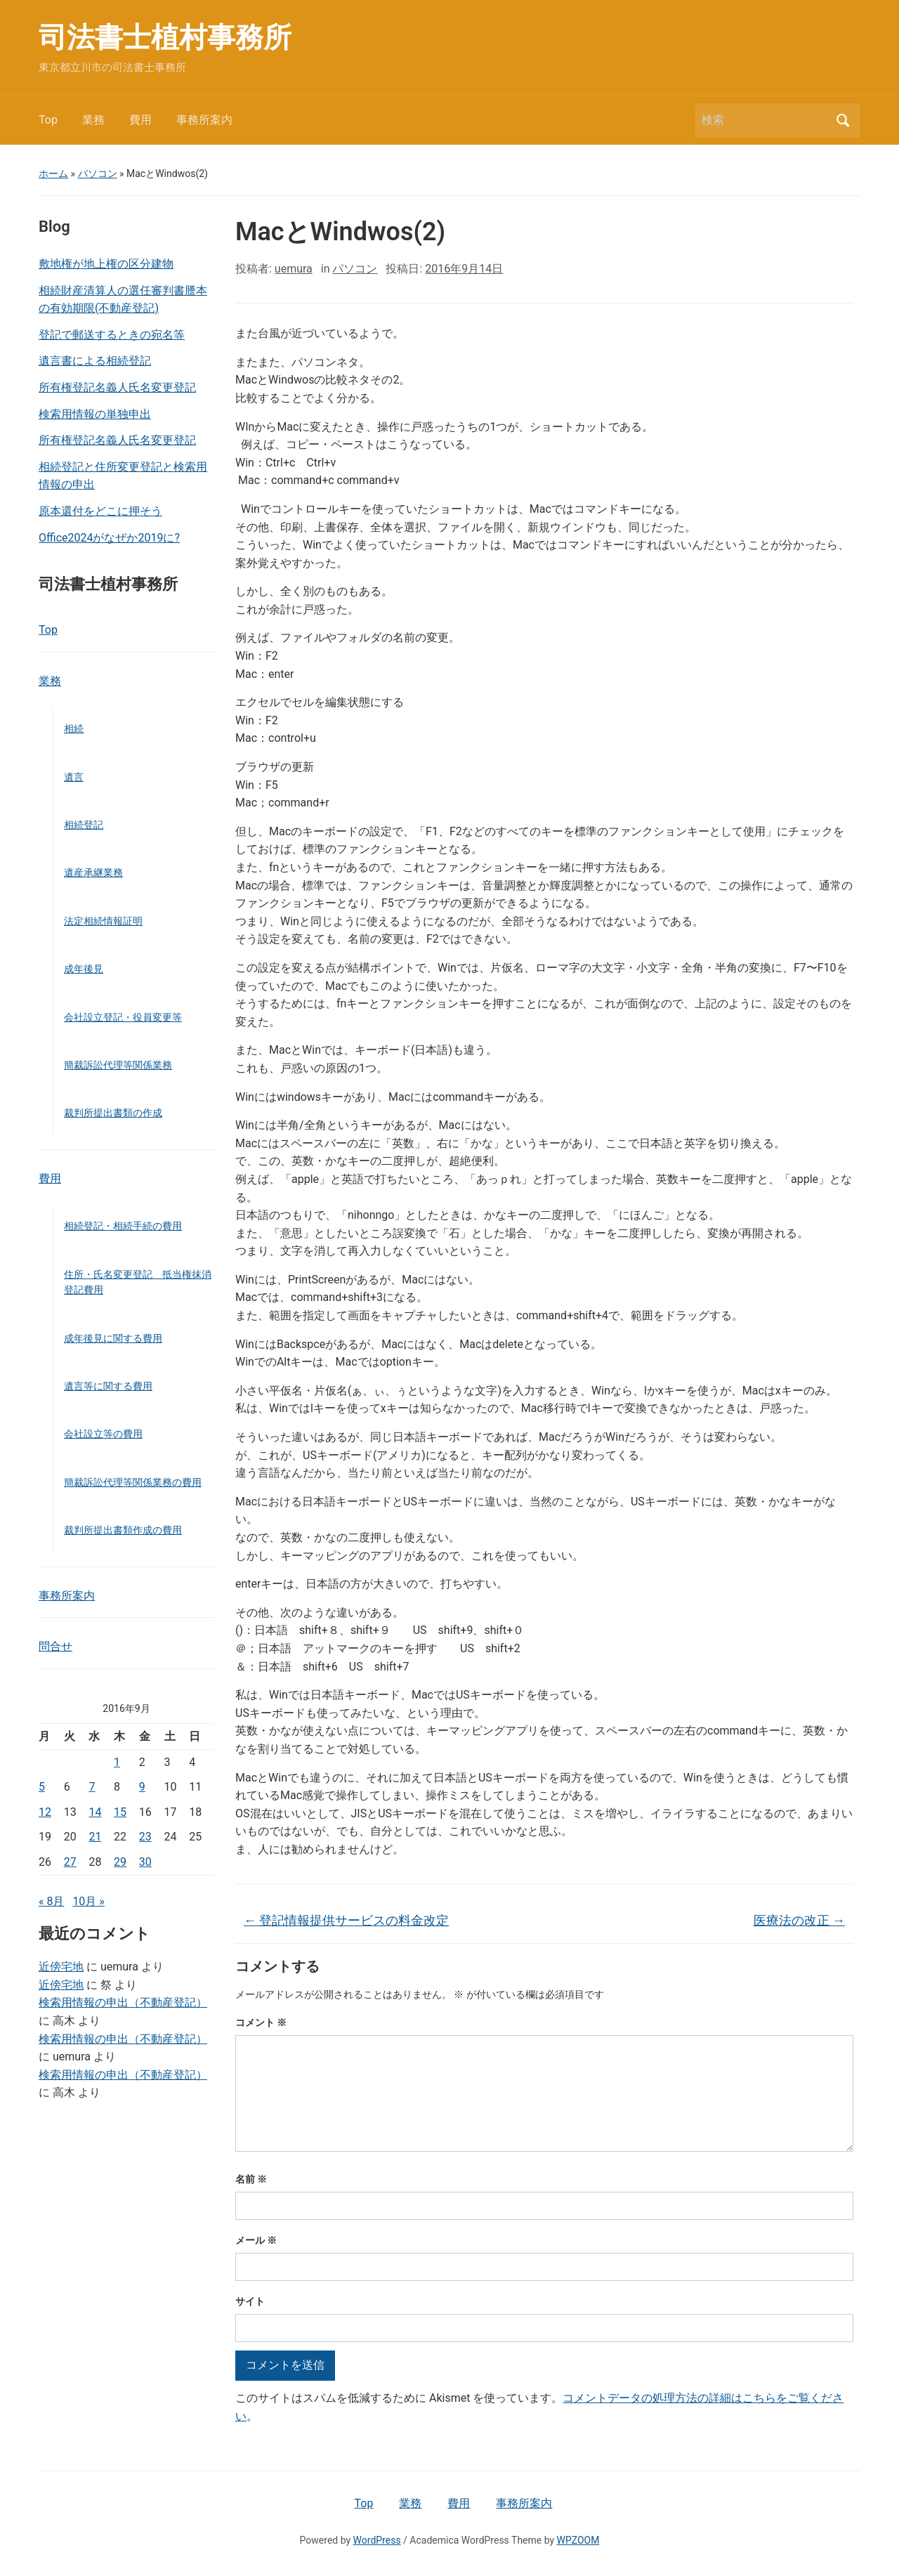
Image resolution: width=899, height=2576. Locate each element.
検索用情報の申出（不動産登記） (123, 2002)
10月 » (88, 1901)
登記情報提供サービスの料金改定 (346, 1920)
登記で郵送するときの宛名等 (112, 334)
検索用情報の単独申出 (95, 414)
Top (48, 119)
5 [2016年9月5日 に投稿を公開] (42, 1786)
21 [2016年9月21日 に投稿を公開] (94, 1836)
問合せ (55, 1646)
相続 (74, 728)
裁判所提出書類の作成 (113, 1112)
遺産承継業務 (93, 872)
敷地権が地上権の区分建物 (106, 263)
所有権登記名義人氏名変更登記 (117, 387)
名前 (251, 2179)
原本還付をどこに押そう (100, 511)
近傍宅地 (61, 1966)
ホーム (53, 173)
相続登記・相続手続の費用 (123, 1225)
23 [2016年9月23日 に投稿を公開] (145, 1836)
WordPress (377, 2540)
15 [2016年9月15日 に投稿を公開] (120, 1812)
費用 (140, 119)
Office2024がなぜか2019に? (109, 537)
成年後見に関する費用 (113, 1338)
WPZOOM (578, 2540)
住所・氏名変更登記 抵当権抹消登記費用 (137, 1282)
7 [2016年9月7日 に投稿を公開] (91, 1786)
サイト (250, 2301)
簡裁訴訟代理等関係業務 (118, 1065)
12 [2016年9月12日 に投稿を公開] (45, 1812)
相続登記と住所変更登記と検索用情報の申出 (123, 476)
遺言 (74, 777)
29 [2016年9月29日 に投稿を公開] (120, 1862)
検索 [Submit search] (842, 120)
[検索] (764, 120)
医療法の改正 (799, 1920)
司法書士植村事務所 (165, 37)
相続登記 (83, 824)
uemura (294, 268)
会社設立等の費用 (103, 1433)
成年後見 (83, 968)
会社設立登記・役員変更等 (123, 1017)
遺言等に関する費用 (108, 1386)
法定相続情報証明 (103, 921)
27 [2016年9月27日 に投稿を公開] (70, 1862)
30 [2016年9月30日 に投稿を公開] (145, 1862)
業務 (93, 119)
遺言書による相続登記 (95, 360)
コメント (261, 2022)
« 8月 (51, 1901)
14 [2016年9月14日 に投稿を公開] (94, 1812)
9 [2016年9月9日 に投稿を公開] (142, 1786)
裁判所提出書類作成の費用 (123, 1530)
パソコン (97, 173)
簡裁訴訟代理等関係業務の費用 (133, 1482)
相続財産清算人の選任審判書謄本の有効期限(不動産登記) (123, 299)
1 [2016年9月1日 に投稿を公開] (117, 1762)
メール (256, 2240)
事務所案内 (204, 119)
